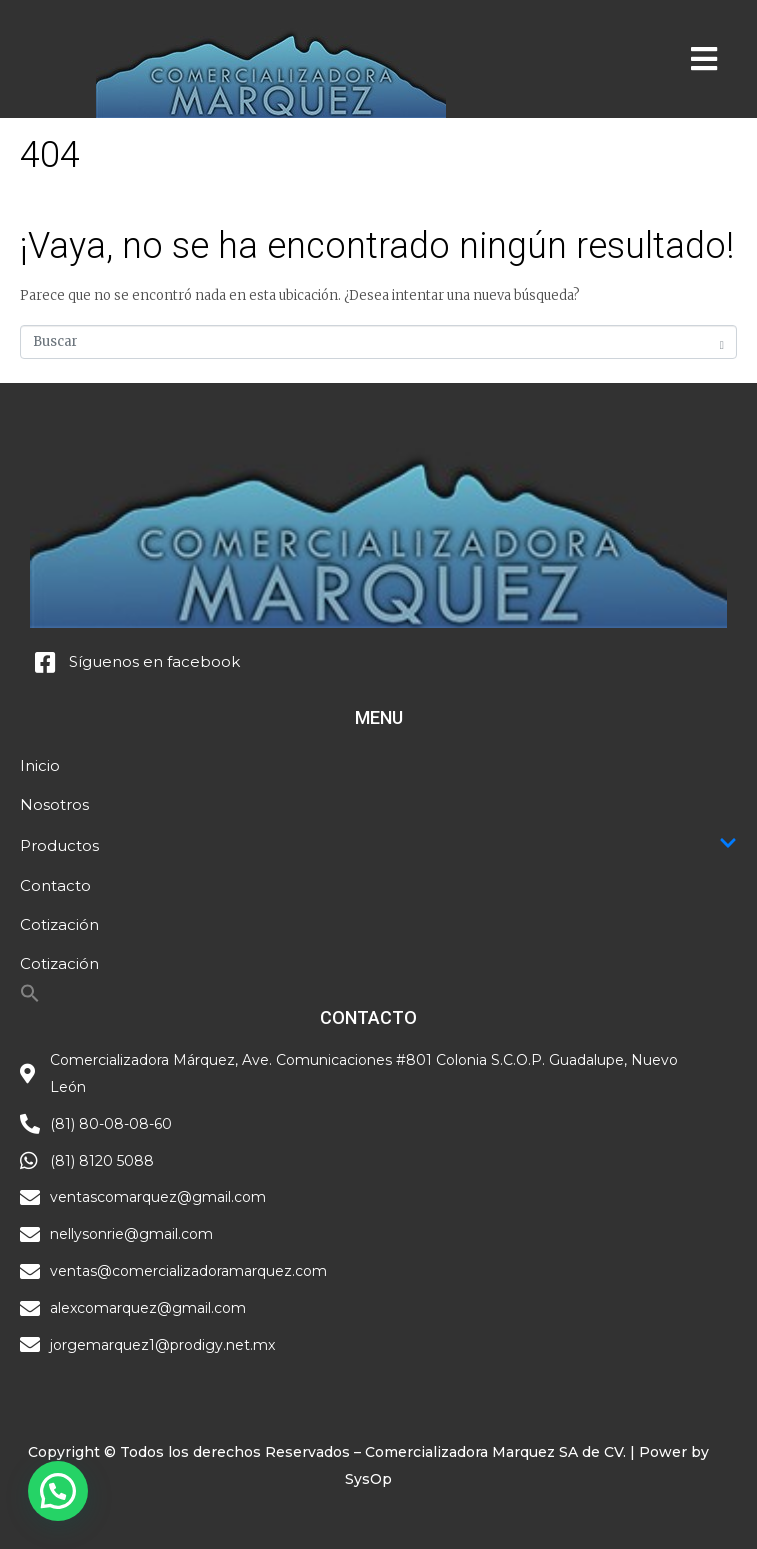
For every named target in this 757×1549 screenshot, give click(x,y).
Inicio (40, 765)
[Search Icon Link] (30, 998)
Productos (378, 845)
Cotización (59, 924)
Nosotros (54, 804)
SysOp (368, 1479)
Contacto (55, 885)
